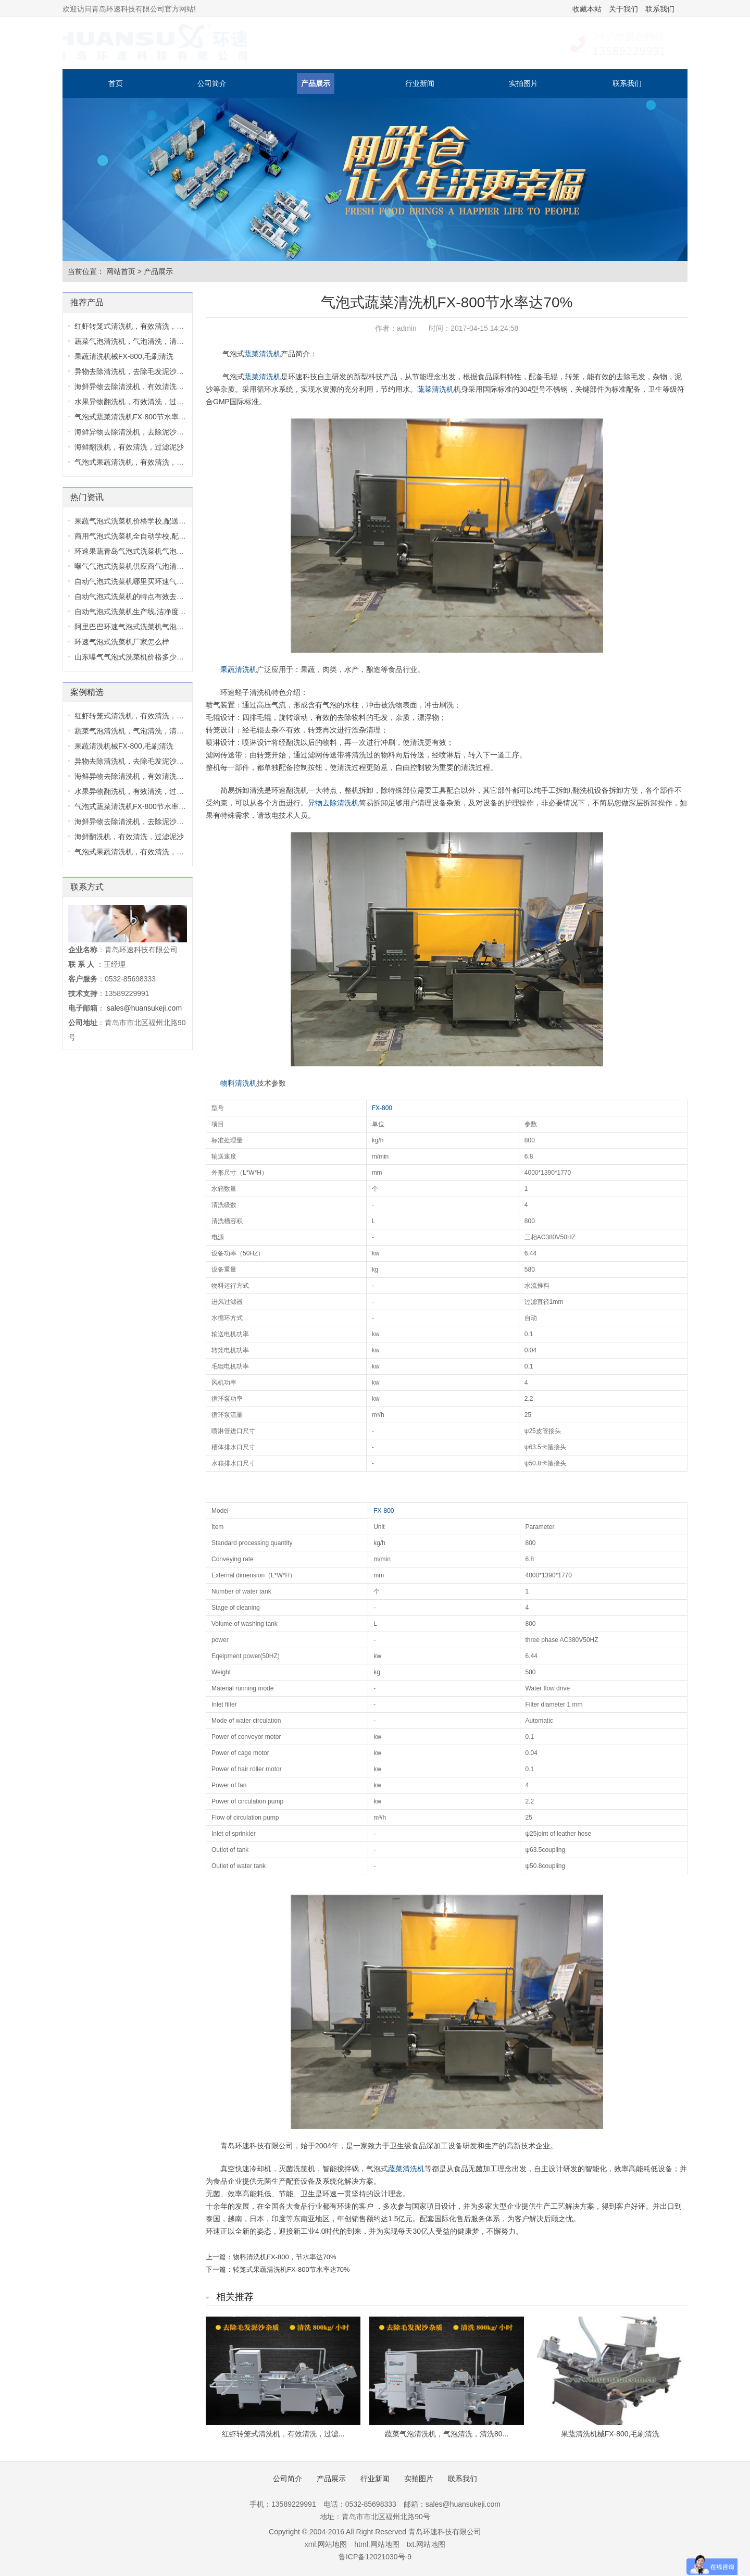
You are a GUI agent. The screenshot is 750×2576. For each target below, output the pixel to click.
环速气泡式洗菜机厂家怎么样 (121, 642)
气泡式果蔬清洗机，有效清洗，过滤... (135, 462)
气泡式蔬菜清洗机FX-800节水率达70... (137, 417)
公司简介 (212, 83)
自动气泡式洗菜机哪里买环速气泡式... (135, 581)
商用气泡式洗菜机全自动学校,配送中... (136, 536)
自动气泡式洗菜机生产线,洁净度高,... (134, 611)
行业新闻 (419, 83)
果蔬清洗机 (238, 669)
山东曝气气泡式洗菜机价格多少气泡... (135, 657)
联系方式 (87, 886)
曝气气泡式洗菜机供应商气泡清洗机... (135, 566)
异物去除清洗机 (333, 803)
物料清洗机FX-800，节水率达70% (284, 2257)
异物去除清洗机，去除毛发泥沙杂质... (135, 371)
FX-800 (382, 1108)
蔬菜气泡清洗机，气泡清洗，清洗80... (446, 2434)
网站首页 (120, 271)
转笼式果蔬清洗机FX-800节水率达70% (291, 2269)
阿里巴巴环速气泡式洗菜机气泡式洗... (135, 627)
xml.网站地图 (326, 2544)
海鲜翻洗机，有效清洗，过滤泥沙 (129, 447)
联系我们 (659, 9)
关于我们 (623, 9)
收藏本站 (587, 9)
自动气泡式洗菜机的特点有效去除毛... (135, 596)
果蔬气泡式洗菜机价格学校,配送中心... (136, 521)
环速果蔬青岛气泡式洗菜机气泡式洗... (135, 551)
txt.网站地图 (426, 2544)
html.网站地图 (376, 2544)
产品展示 (315, 83)
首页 (115, 83)
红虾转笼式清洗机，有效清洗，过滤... (283, 2434)
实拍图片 (523, 83)
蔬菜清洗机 (262, 354)
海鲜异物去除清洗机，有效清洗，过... (135, 386)
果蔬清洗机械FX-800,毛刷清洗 (610, 2434)
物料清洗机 (238, 1083)
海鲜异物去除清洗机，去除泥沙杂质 (132, 432)
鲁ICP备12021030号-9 (375, 2557)
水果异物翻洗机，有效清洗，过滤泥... (135, 401)
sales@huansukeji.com (144, 1008)
